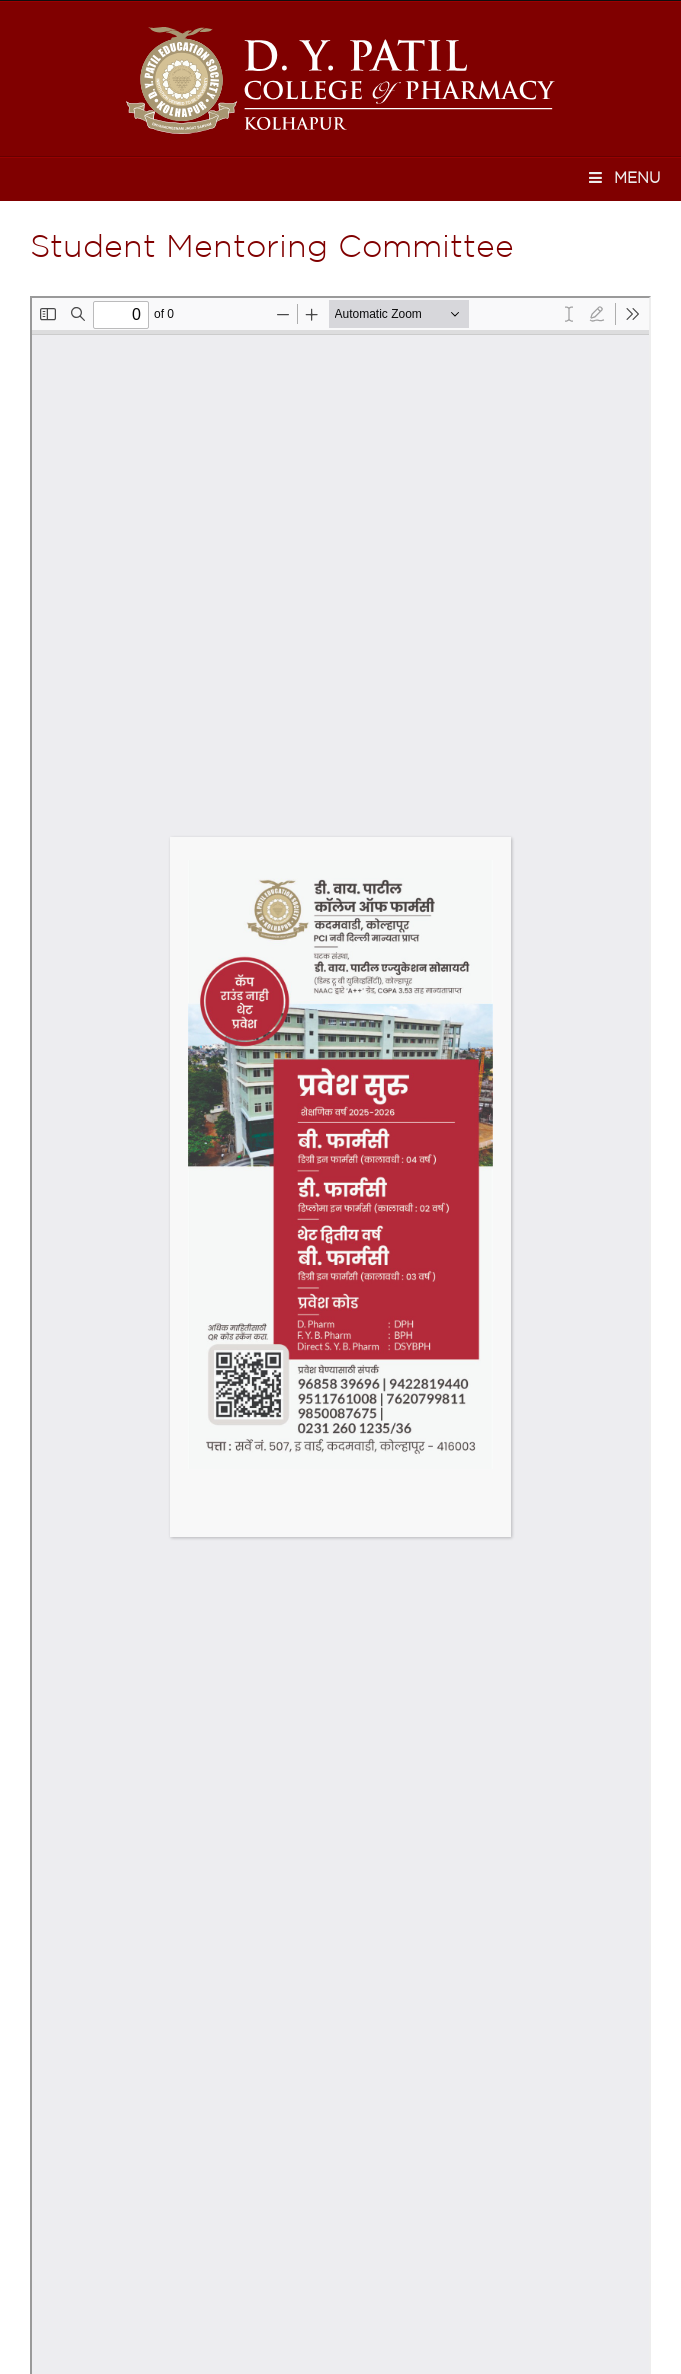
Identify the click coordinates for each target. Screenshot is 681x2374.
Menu (623, 177)
